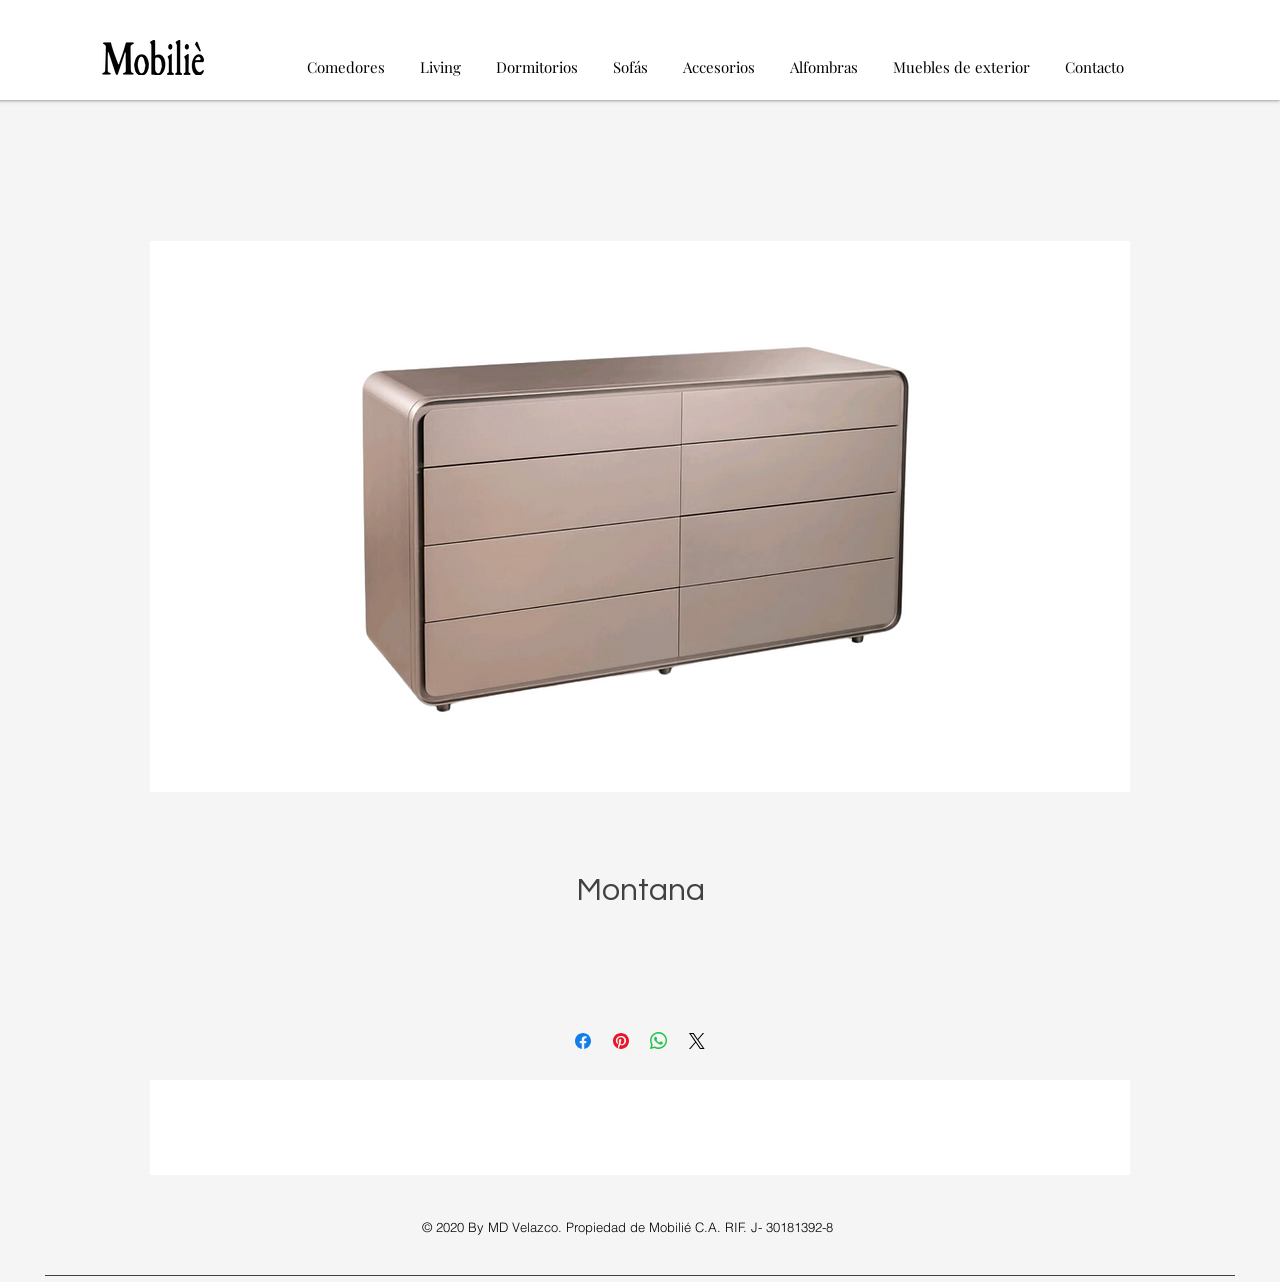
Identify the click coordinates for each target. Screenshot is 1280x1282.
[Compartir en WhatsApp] (659, 1041)
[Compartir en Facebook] (583, 1041)
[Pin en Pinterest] (621, 1041)
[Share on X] (697, 1041)
